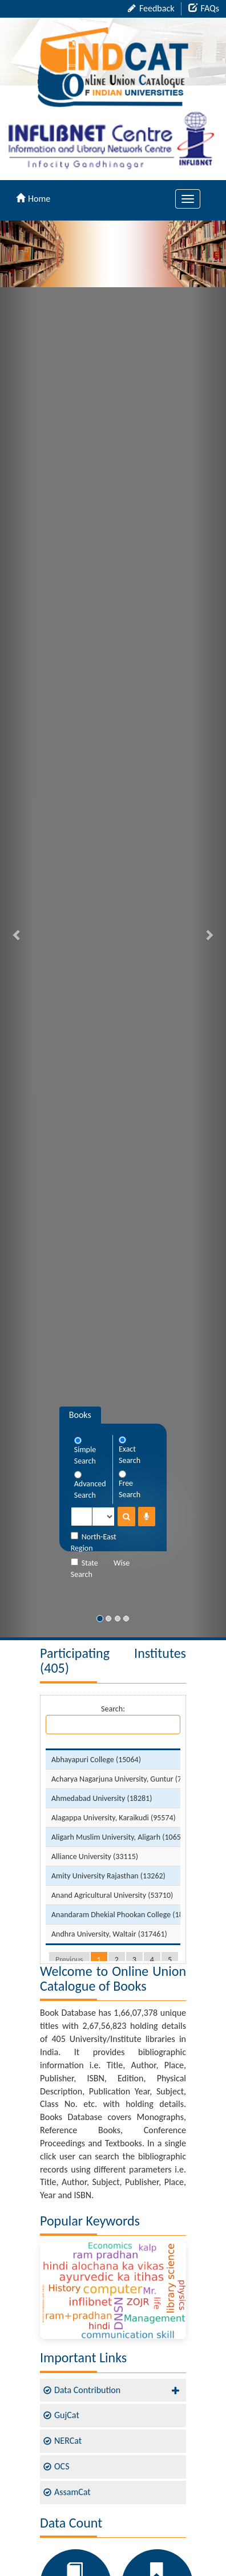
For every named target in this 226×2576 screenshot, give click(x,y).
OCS (61, 2466)
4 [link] (152, 1959)
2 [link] (117, 1959)
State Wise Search (100, 1568)
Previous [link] (69, 1959)
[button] (17, 929)
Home (33, 198)
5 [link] (170, 1959)
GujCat (66, 2415)
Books (80, 1414)
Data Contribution (87, 2390)
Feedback (151, 8)
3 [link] (134, 1959)
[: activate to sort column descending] (126, 1743)
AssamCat (72, 2492)
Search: (113, 1719)
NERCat (68, 2440)
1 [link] (99, 1959)
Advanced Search (90, 1485)
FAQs (203, 8)
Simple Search (85, 1451)
